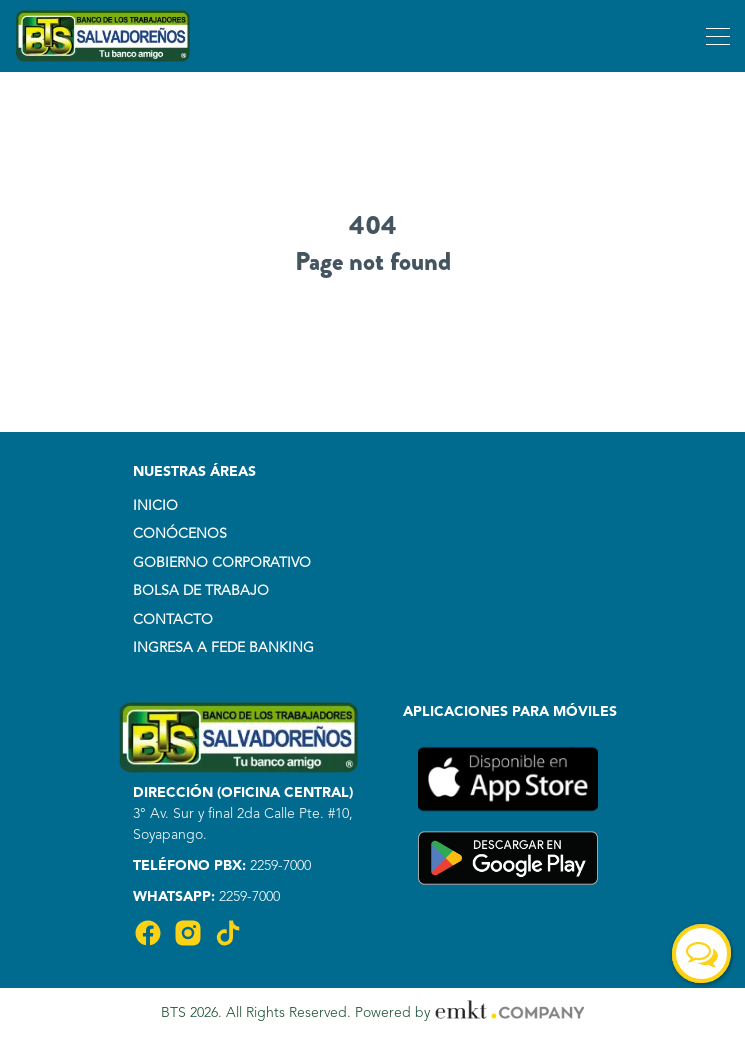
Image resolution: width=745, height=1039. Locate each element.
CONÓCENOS (180, 534)
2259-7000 (278, 866)
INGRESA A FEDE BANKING (223, 648)
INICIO (155, 506)
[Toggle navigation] (715, 36)
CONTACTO (173, 620)
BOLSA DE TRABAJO (201, 591)
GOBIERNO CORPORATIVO (222, 563)
